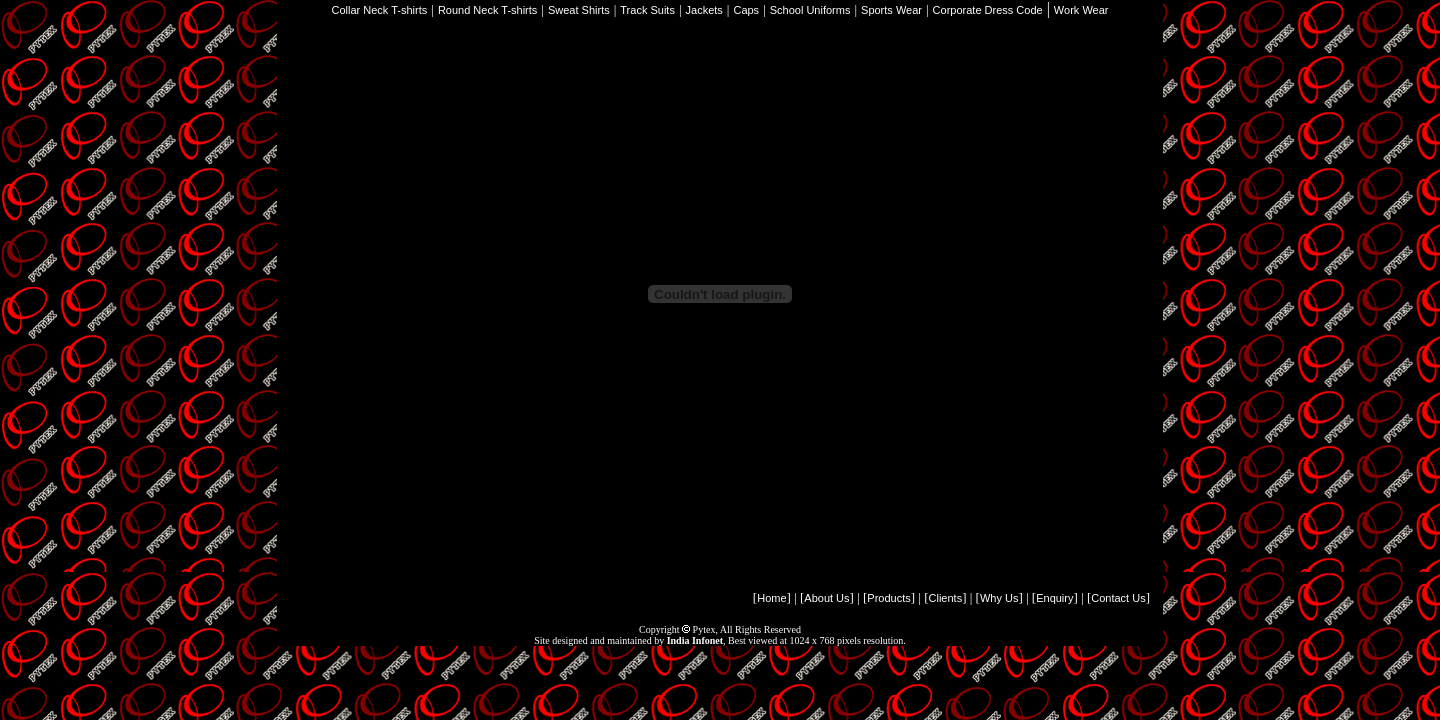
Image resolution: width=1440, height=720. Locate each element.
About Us (826, 598)
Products (888, 598)
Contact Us (1118, 598)
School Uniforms (810, 10)
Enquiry (1054, 598)
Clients (946, 598)
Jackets (704, 10)
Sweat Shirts (579, 10)
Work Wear (1081, 10)
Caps (746, 10)
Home (771, 598)
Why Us (999, 598)
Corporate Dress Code (988, 10)
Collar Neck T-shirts (380, 10)
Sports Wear (891, 10)
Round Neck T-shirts (487, 10)
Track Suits (647, 10)
